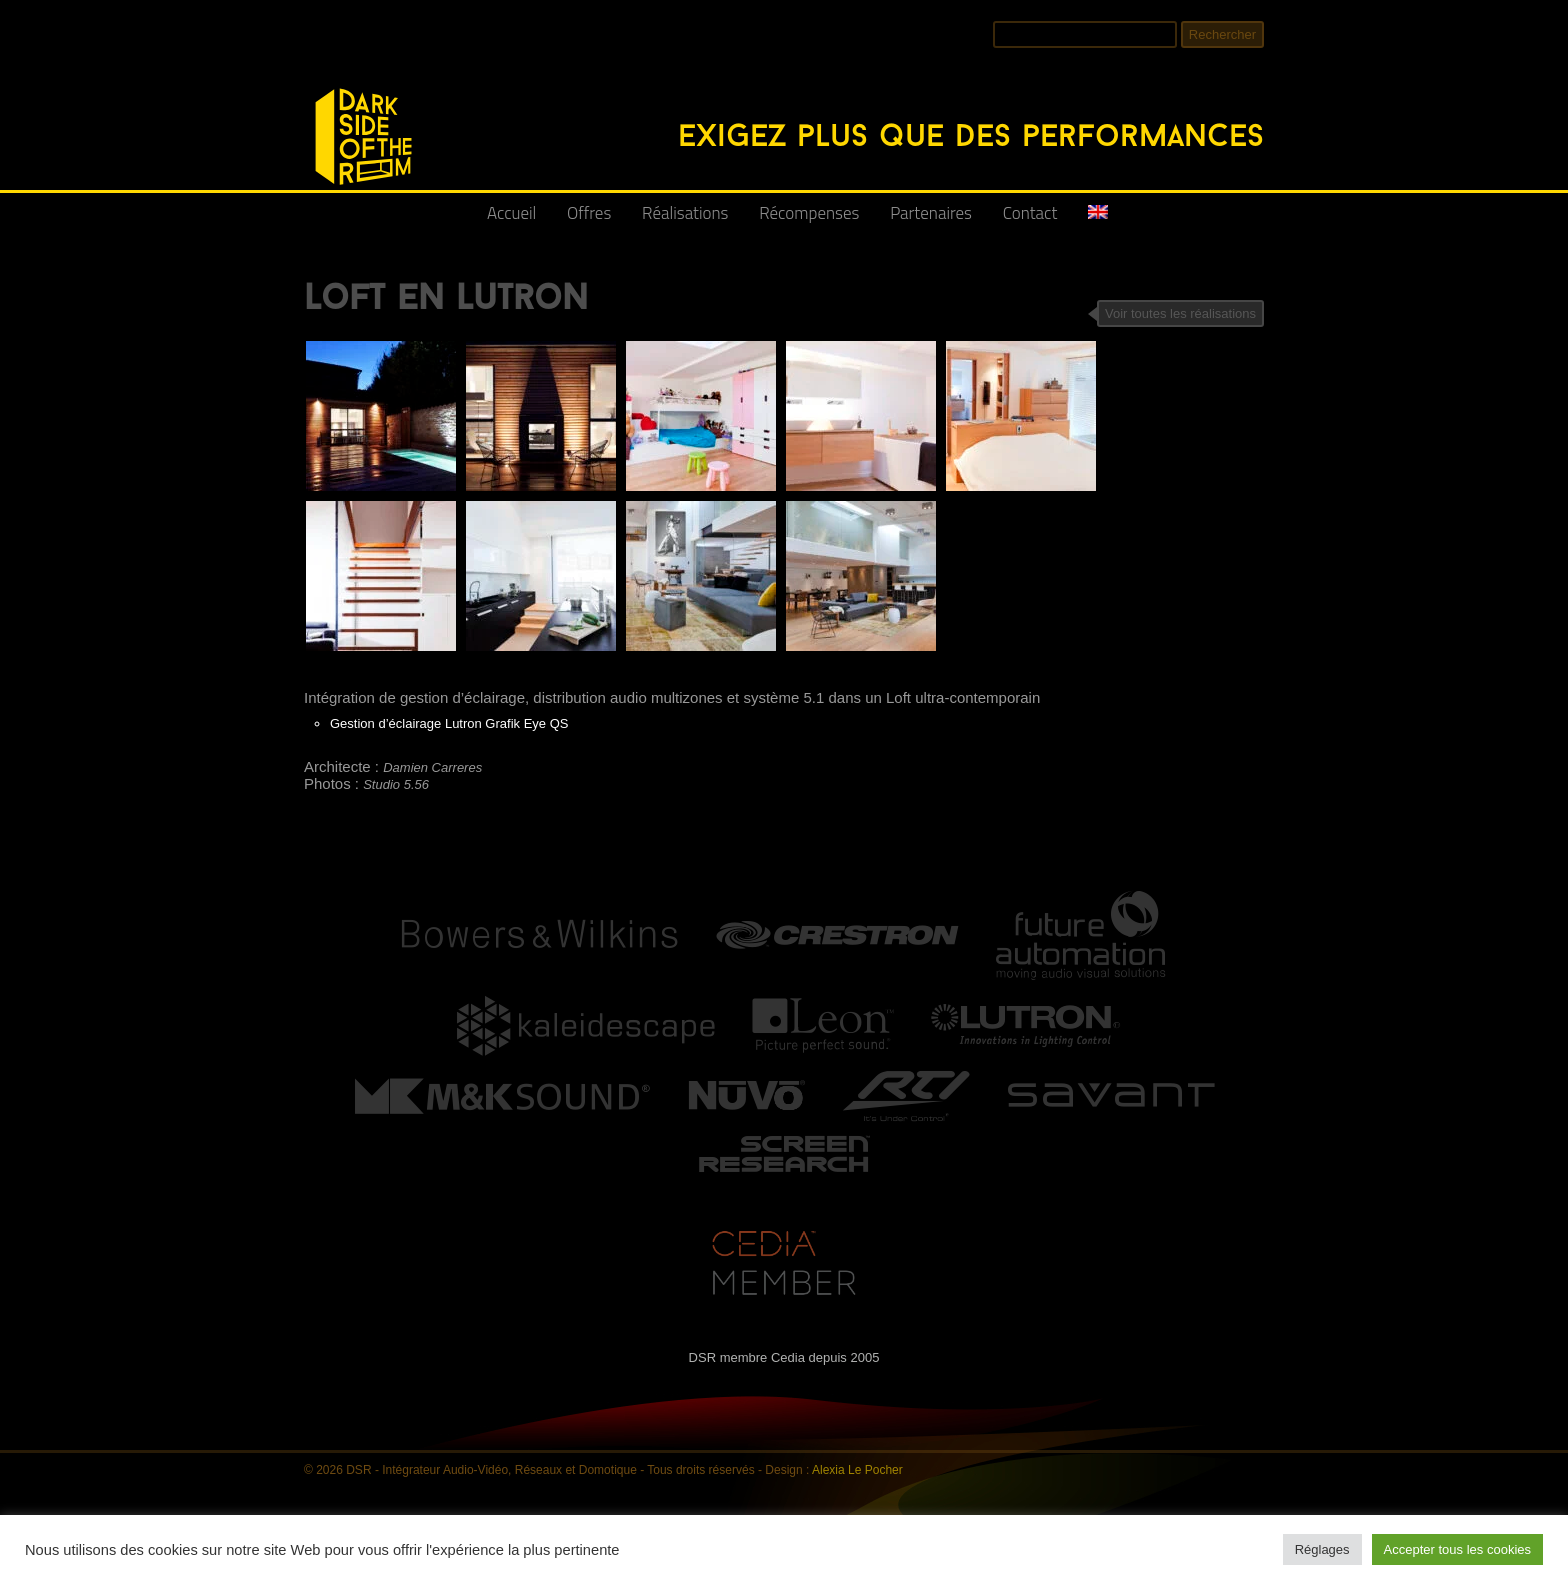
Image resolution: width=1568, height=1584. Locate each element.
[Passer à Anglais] (1098, 220)
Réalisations (685, 213)
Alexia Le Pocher (857, 1470)
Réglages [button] (1322, 1549)
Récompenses (809, 213)
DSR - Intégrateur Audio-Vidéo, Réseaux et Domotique (316, 77)
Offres (589, 213)
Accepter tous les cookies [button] (1457, 1549)
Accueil (511, 213)
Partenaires (931, 213)
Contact (1030, 213)
